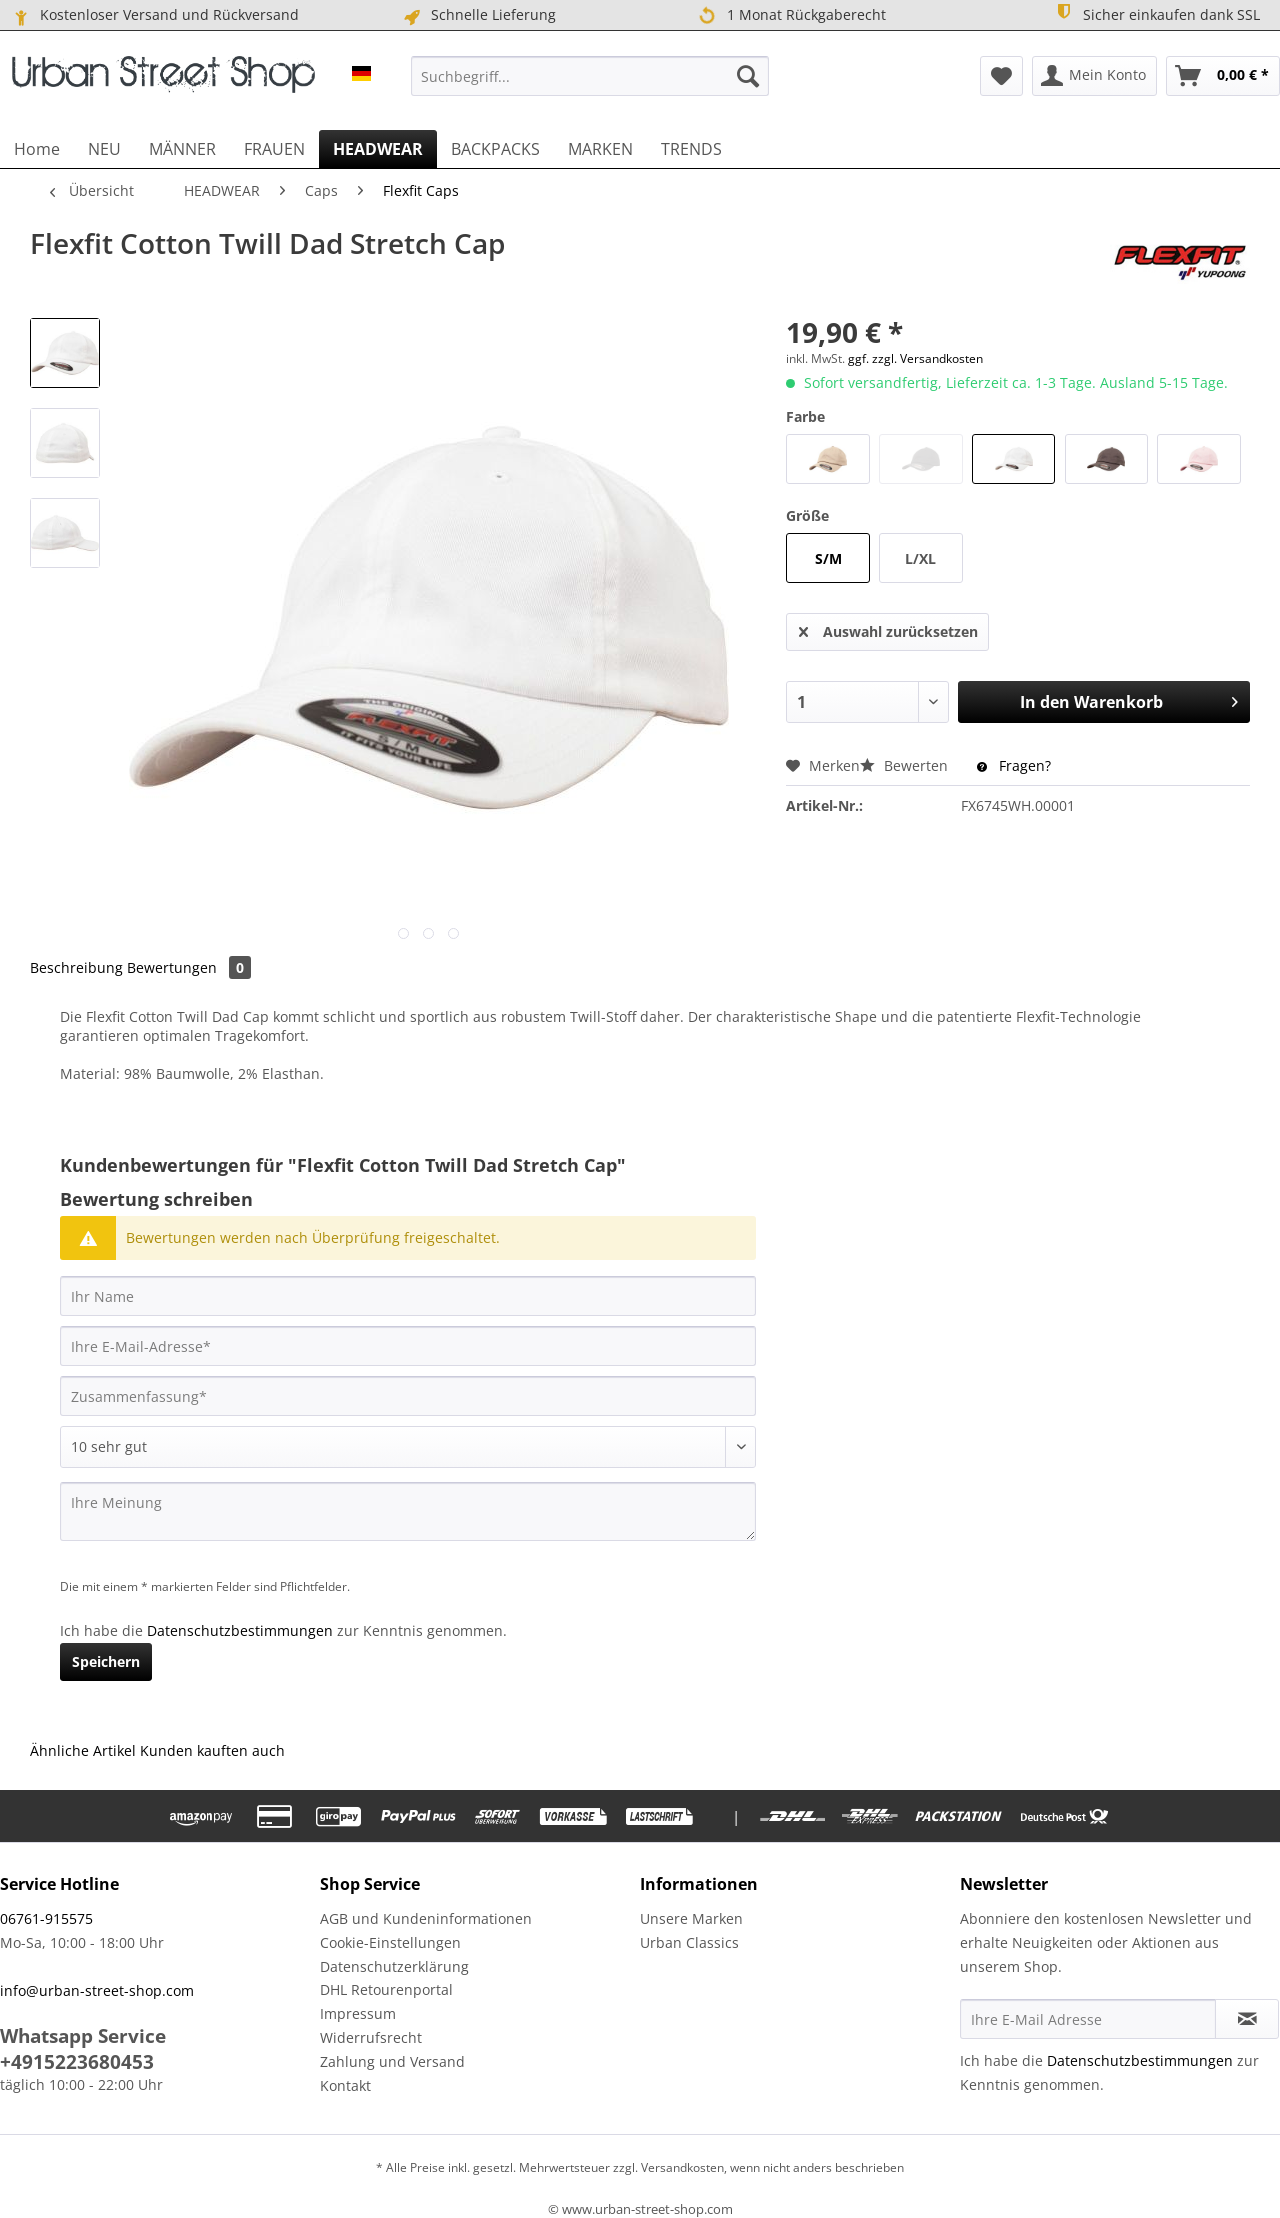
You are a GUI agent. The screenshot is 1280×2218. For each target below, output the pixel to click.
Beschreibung (76, 967)
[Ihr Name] (408, 1296)
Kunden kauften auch (212, 1750)
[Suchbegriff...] (590, 76)
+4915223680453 (77, 2062)
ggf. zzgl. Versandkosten (915, 358)
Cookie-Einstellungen (390, 1942)
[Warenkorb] (1223, 76)
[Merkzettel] (1001, 76)
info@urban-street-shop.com (97, 1990)
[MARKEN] (600, 149)
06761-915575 (46, 1918)
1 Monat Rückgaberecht (791, 15)
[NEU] (104, 149)
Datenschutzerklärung (394, 1966)
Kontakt (345, 2085)
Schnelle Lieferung (478, 15)
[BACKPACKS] (495, 149)
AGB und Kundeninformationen (426, 1918)
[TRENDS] (691, 149)
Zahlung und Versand (392, 2061)
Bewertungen (189, 967)
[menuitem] (590, 76)
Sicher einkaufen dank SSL (1156, 13)
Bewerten (906, 765)
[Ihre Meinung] (408, 1511)
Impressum (358, 2013)
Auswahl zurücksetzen (888, 628)
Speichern (106, 1661)
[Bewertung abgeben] (408, 1447)
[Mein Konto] (1094, 76)
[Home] (37, 149)
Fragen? (1014, 765)
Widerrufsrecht (371, 2037)
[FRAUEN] (274, 149)
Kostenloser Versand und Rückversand (154, 15)
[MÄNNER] (182, 149)
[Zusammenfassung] (408, 1396)
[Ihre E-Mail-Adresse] (408, 1346)
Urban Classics (689, 1942)
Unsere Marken (691, 1918)
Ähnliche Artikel (83, 1750)
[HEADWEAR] (378, 149)
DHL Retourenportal (386, 1989)
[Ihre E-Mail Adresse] (1088, 2019)
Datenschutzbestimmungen (240, 1630)
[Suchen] (748, 76)
